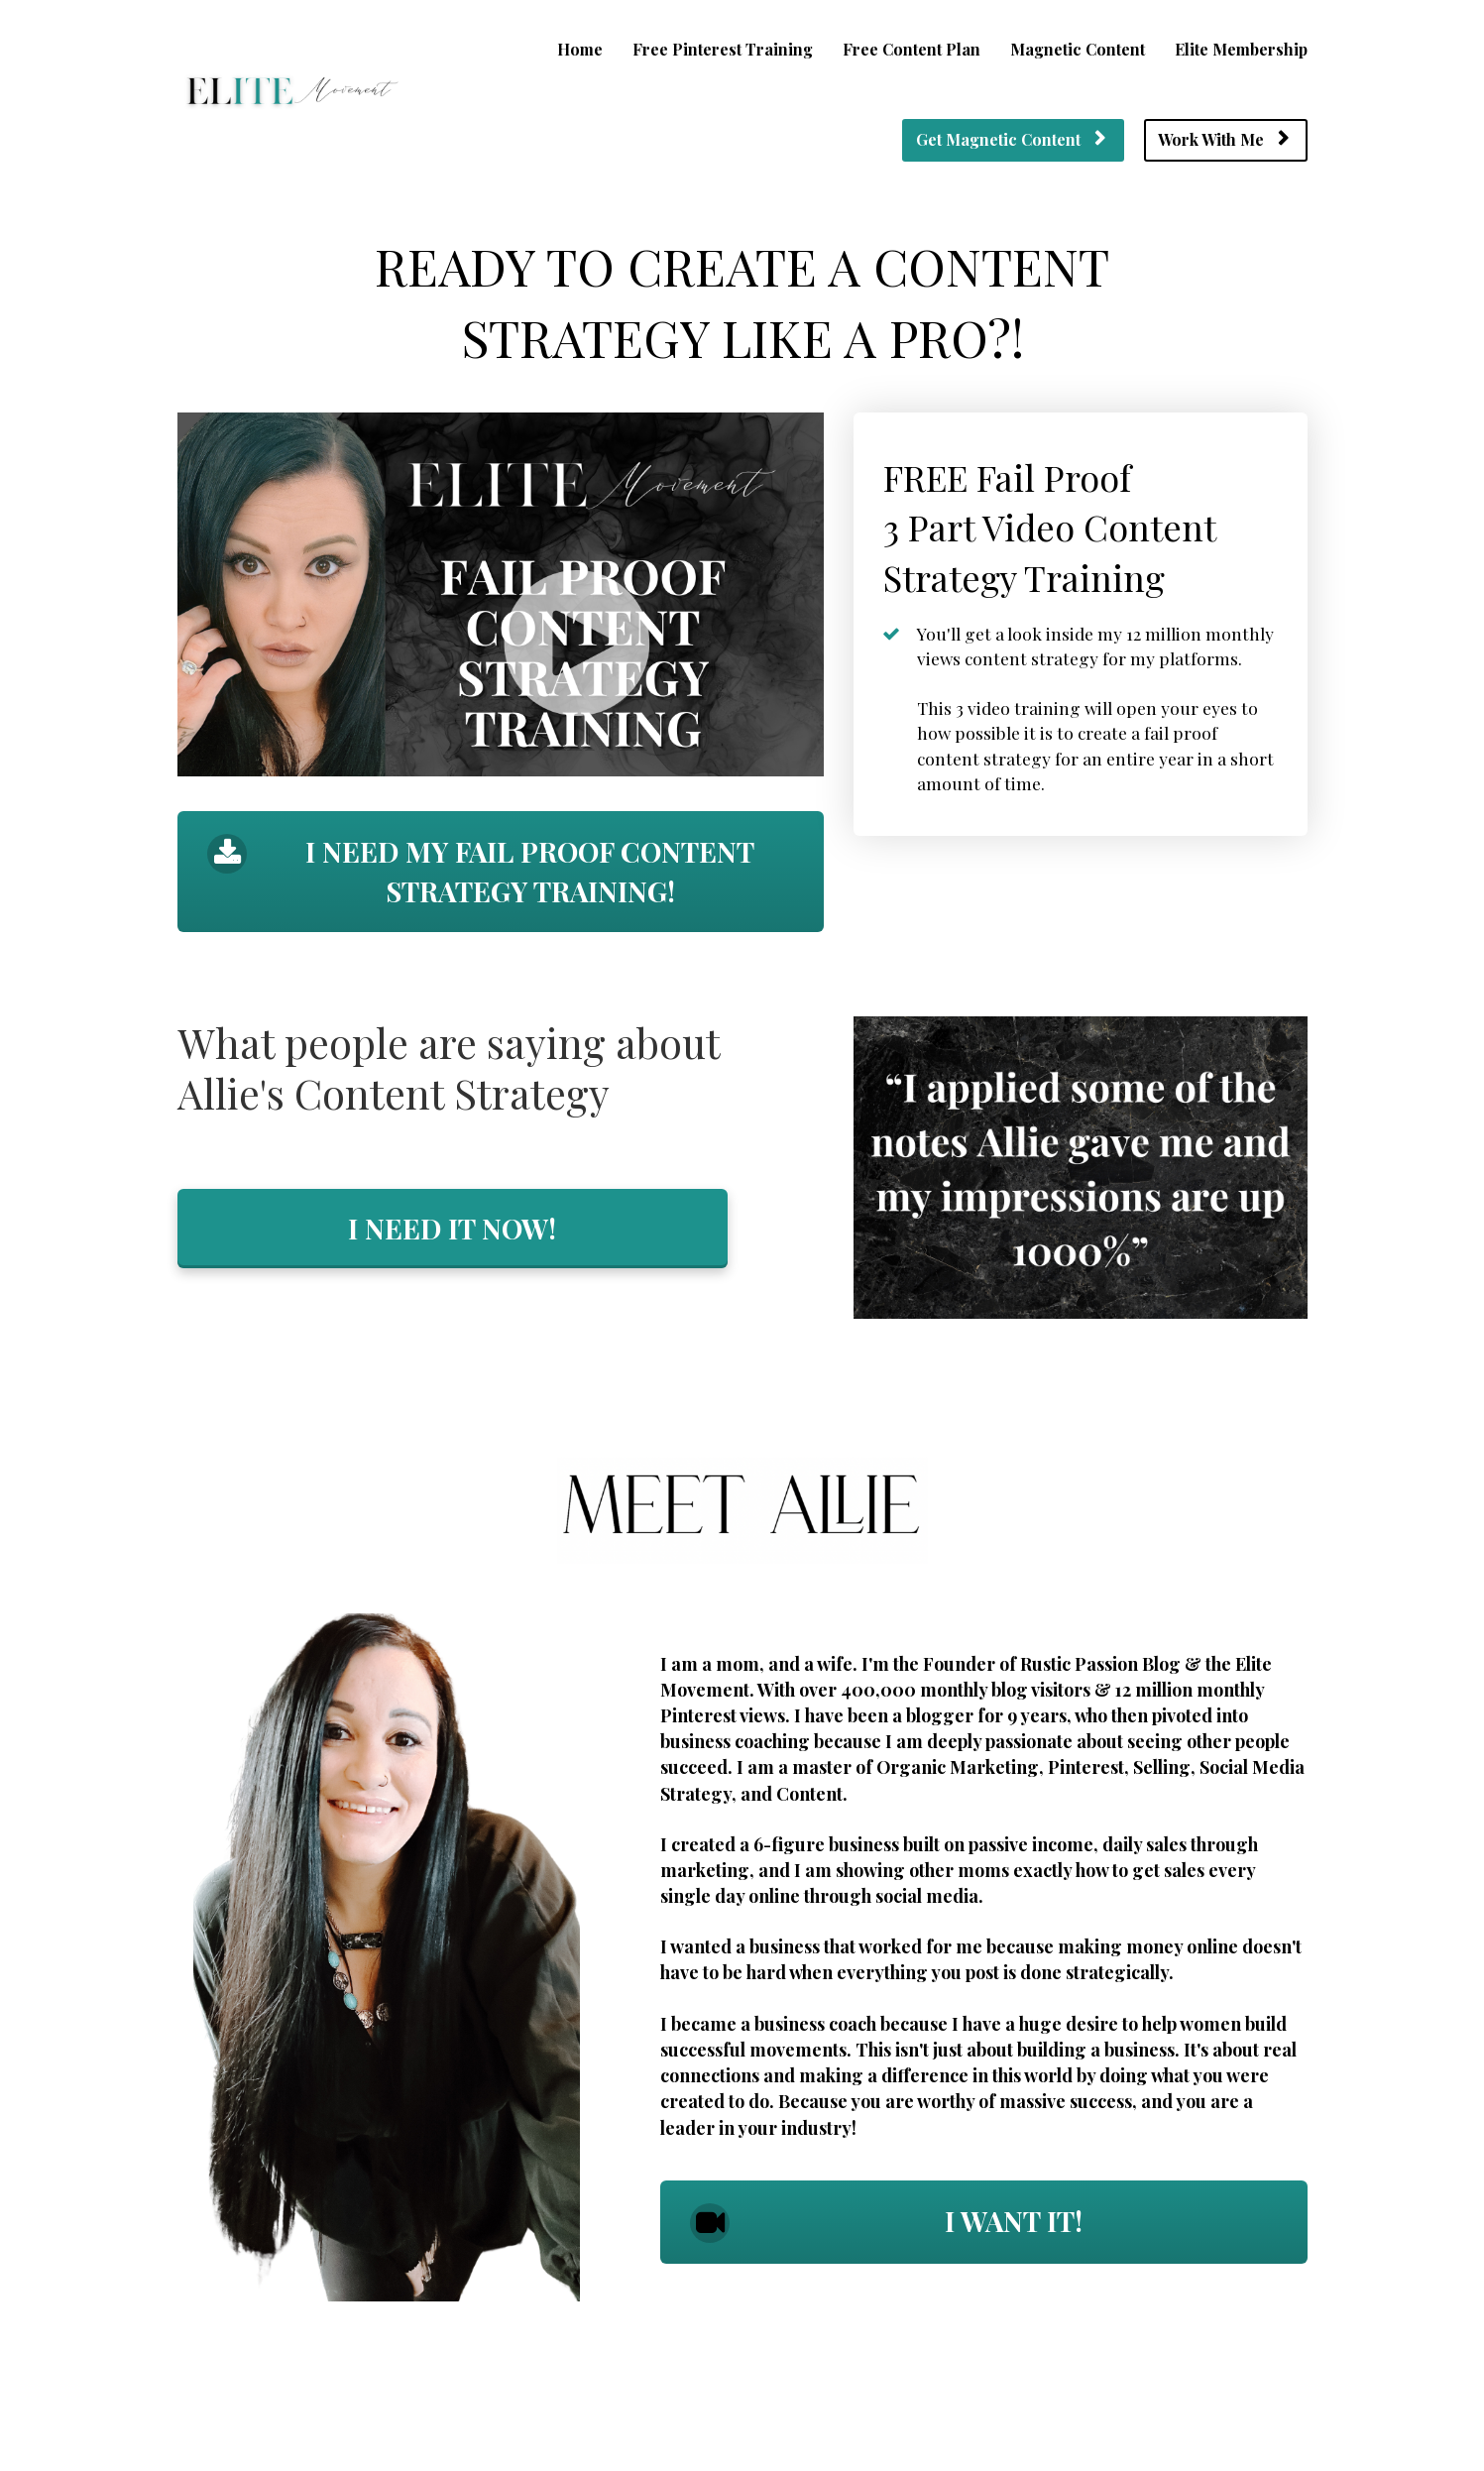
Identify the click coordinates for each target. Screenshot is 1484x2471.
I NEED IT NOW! (452, 1228)
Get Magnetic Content (1010, 139)
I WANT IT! (886, 2222)
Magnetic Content (1077, 49)
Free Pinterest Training (722, 49)
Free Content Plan (911, 49)
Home (580, 49)
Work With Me (1223, 139)
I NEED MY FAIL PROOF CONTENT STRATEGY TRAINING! (481, 871)
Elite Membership (1241, 49)
